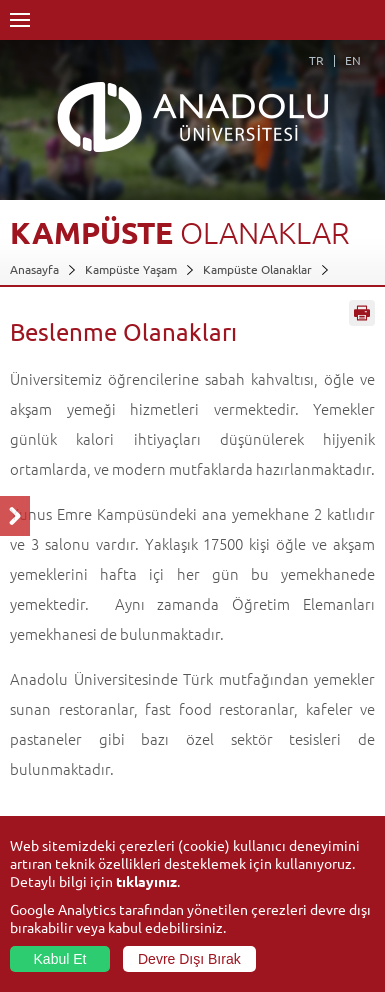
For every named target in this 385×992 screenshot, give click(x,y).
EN (353, 60)
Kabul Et (60, 959)
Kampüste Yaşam (131, 269)
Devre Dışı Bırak (189, 959)
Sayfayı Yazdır (362, 313)
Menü (20, 20)
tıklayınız (146, 881)
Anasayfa (34, 269)
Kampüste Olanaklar (257, 269)
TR (316, 60)
